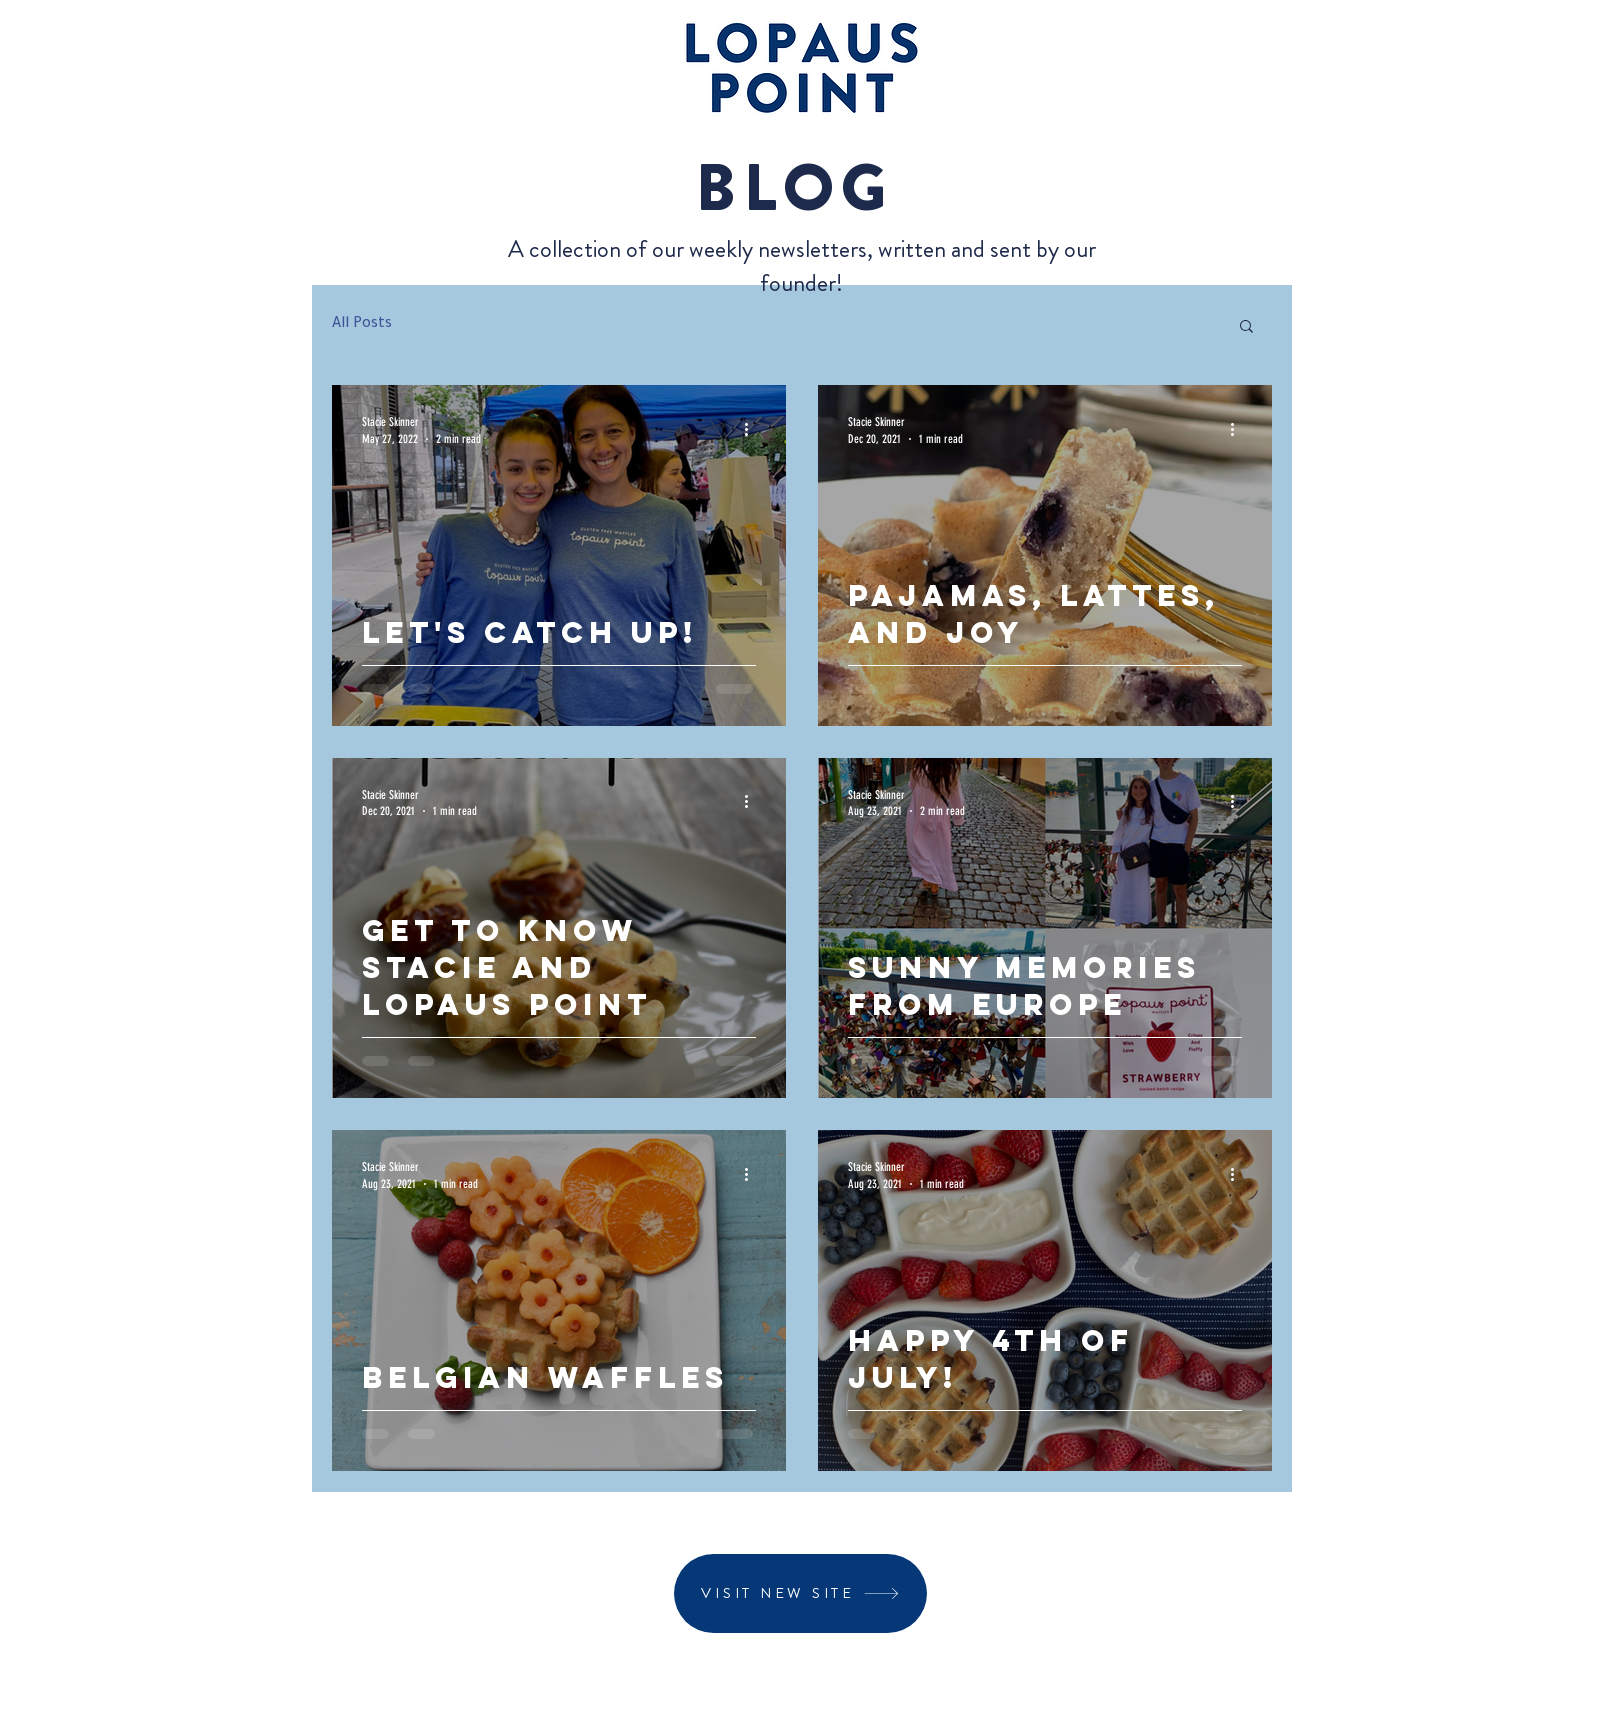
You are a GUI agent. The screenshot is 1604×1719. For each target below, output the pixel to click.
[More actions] (753, 429)
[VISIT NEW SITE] (800, 1593)
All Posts (362, 325)
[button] (1246, 327)
